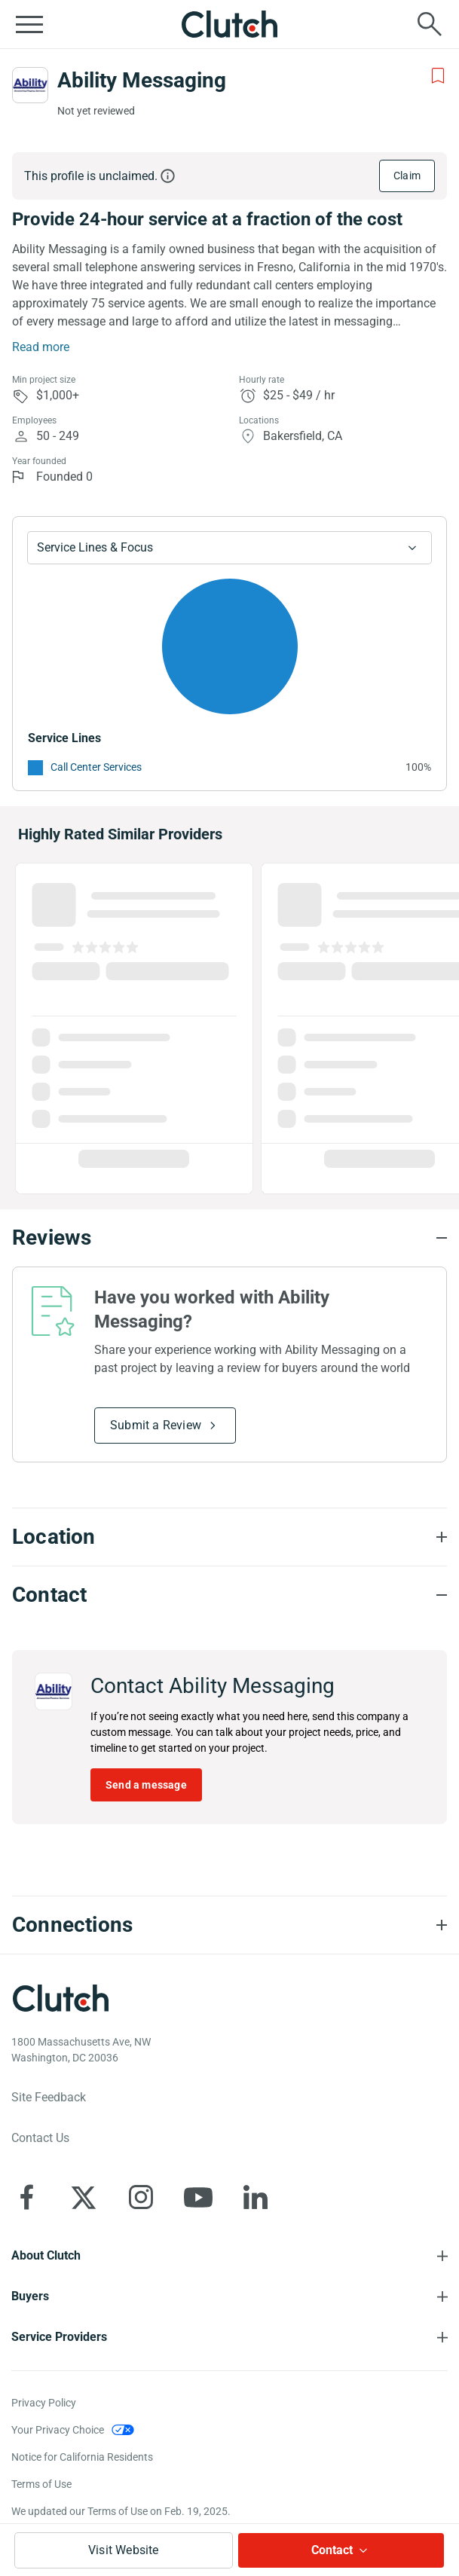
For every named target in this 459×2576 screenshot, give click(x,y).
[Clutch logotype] (60, 1998)
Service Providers (59, 2337)
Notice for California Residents (82, 2457)
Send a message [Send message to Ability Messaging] (146, 1785)
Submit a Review (155, 1425)
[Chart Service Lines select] (229, 548)
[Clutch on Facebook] (26, 2197)
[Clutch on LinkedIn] (255, 2197)
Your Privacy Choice (57, 2430)
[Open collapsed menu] (29, 24)
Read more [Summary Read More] (40, 347)
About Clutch (46, 2255)
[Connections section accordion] (229, 1925)
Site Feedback (48, 2097)
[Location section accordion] (229, 1537)
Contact (332, 2550)
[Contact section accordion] (229, 1595)
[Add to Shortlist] (438, 76)
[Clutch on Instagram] (141, 2197)
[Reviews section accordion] (229, 1238)
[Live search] (430, 24)
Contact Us (40, 2138)
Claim (407, 176)
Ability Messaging (141, 80)
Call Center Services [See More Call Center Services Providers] (96, 767)
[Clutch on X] (84, 2197)
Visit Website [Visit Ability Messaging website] (123, 2550)
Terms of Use (41, 2484)
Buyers (30, 2296)
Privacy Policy (43, 2403)
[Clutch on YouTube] (198, 2197)
